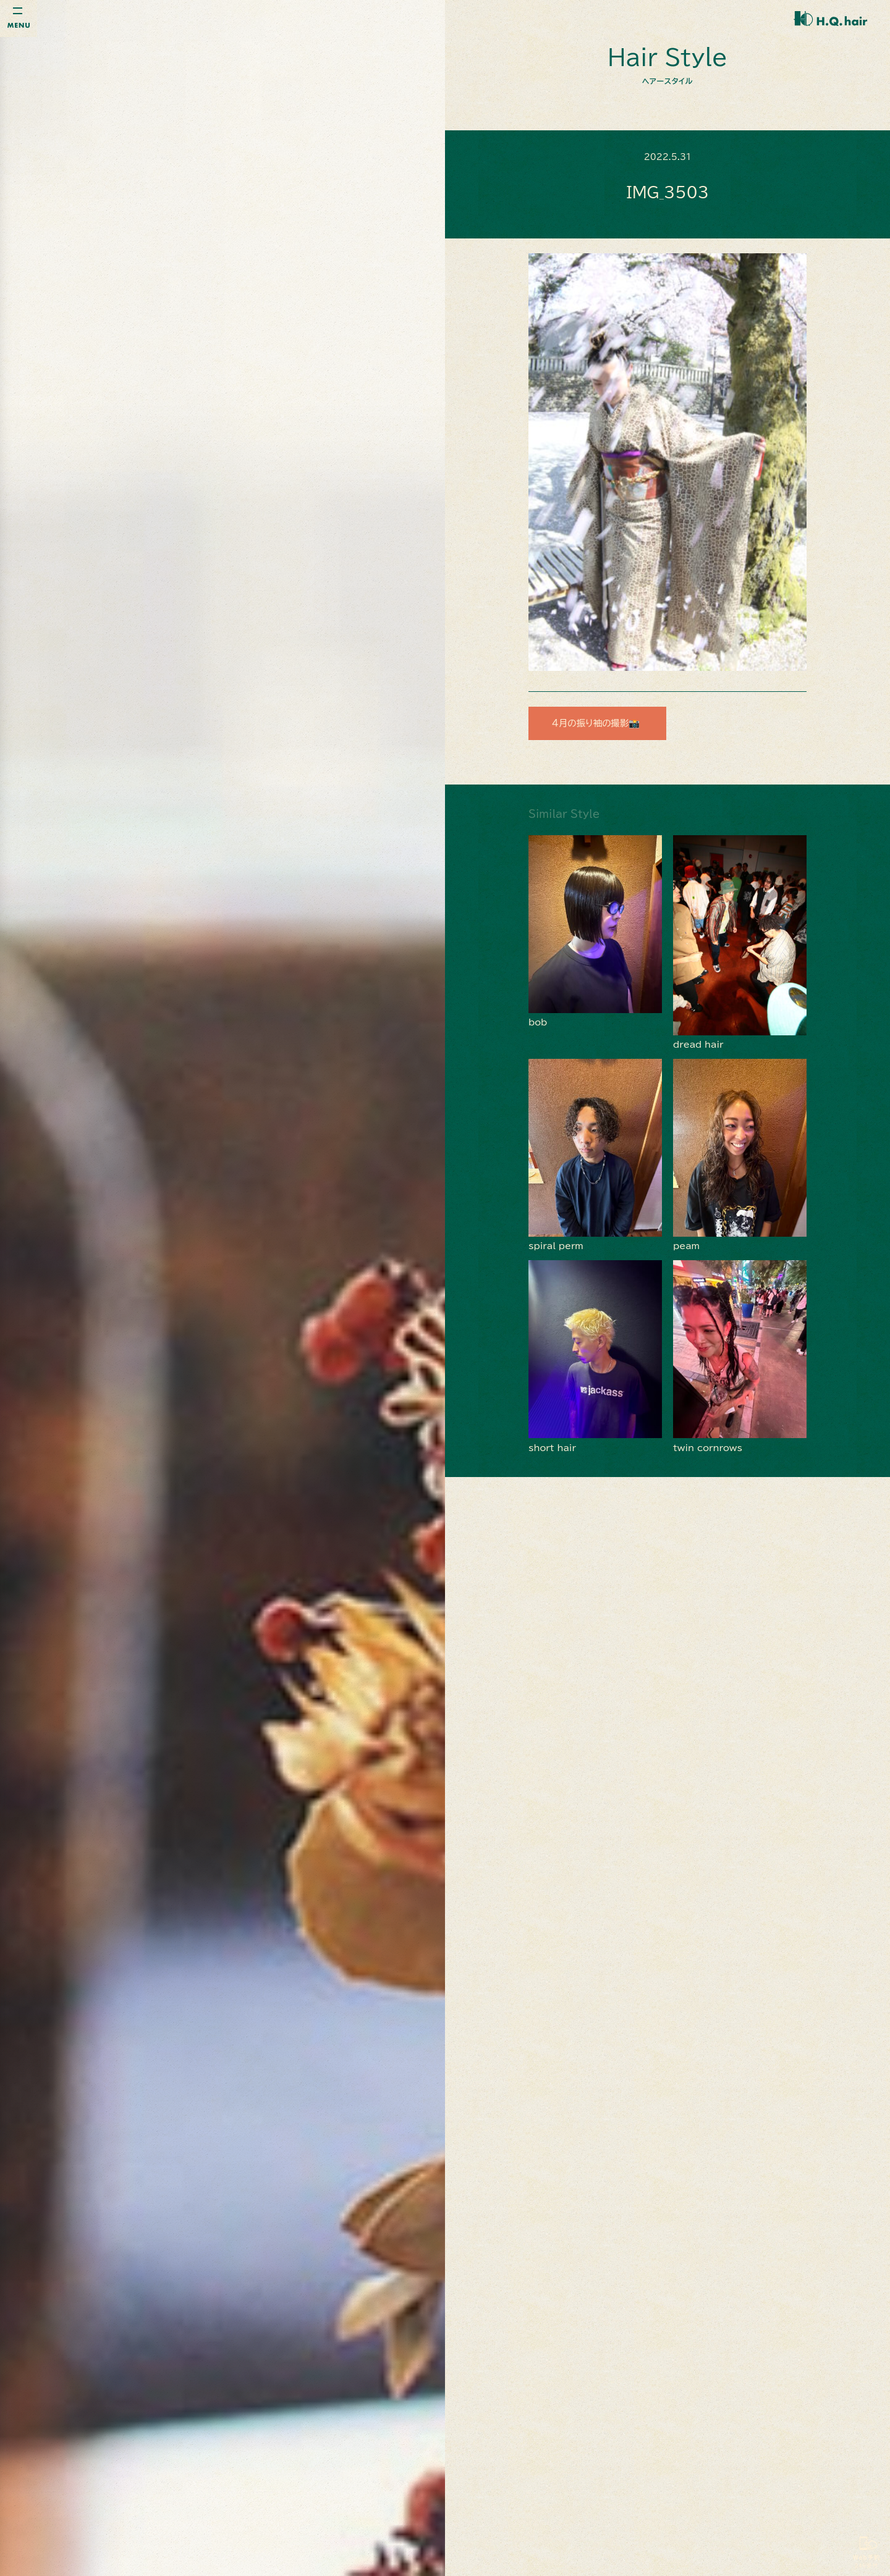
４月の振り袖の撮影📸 (601, 723)
